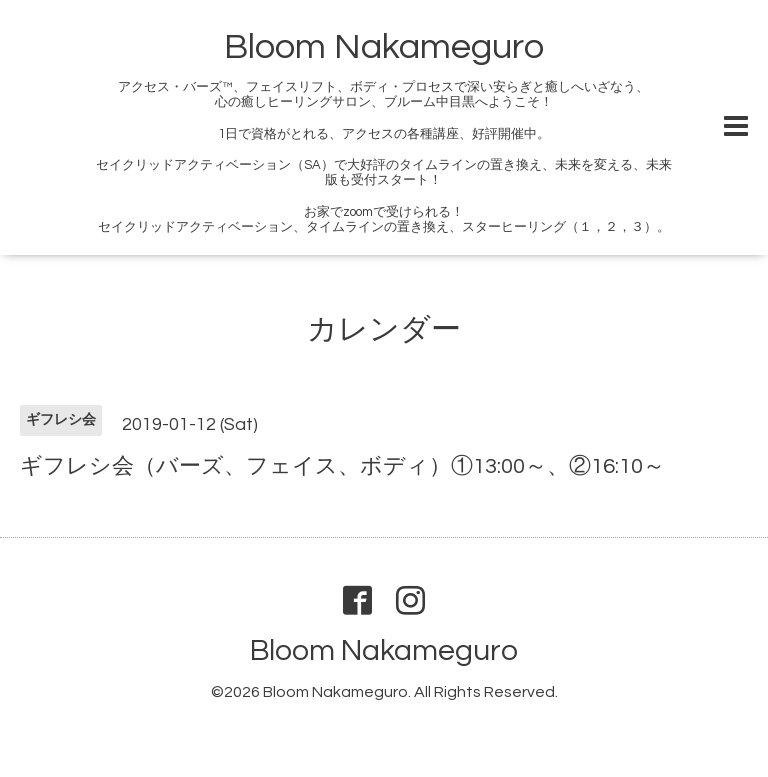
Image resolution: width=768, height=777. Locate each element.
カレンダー (384, 329)
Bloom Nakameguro (384, 47)
